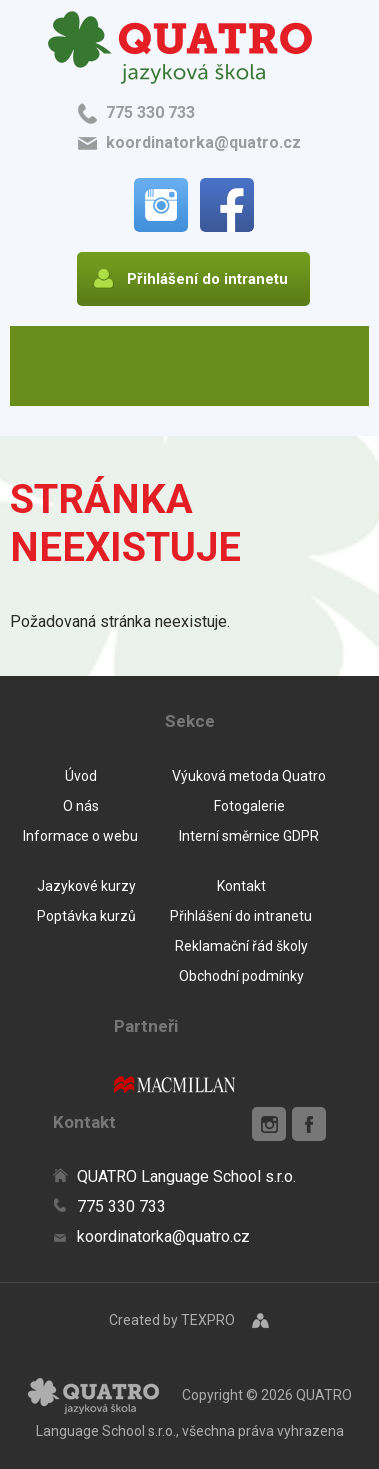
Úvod (81, 776)
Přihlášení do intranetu (241, 916)
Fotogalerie (249, 806)
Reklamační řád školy (241, 946)
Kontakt (241, 886)
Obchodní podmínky (241, 976)
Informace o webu (80, 836)
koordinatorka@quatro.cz (203, 142)
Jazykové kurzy (86, 886)
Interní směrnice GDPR (249, 836)
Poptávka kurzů (86, 916)
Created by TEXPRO (172, 1320)
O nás (81, 806)
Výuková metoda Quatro (249, 776)
